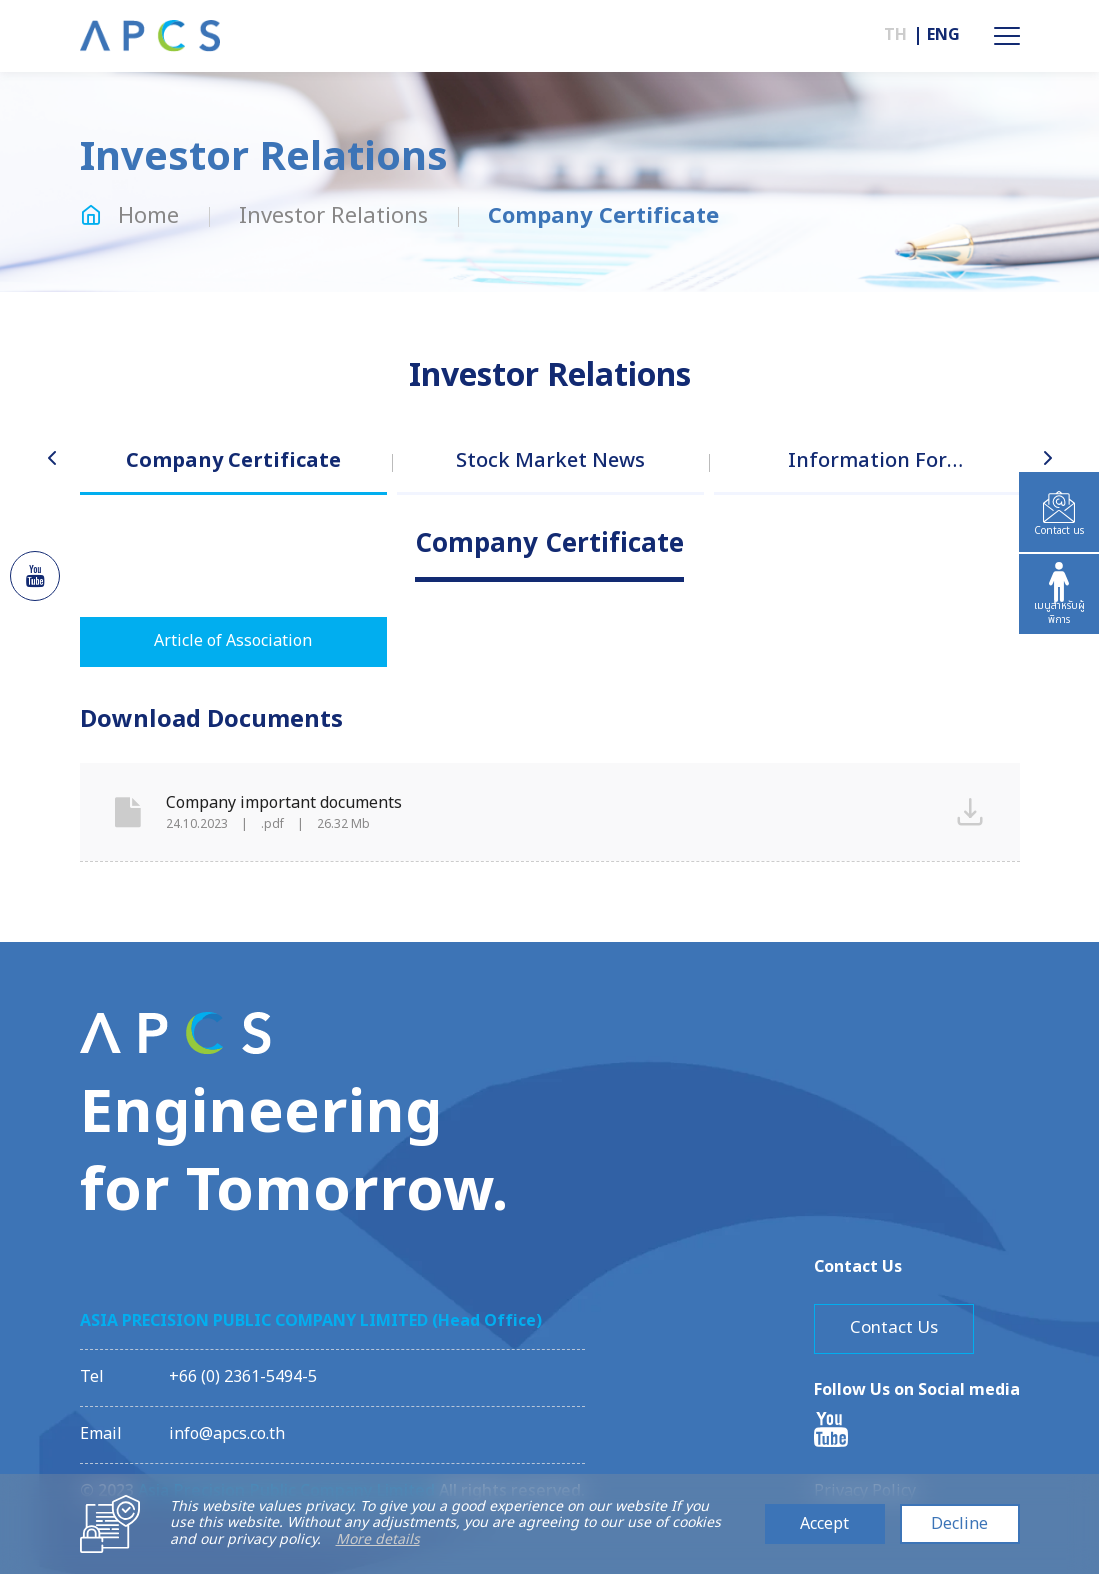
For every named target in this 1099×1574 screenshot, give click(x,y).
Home (129, 216)
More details (378, 1540)
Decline (959, 1524)
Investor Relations (333, 216)
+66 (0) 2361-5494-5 (243, 1377)
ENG (943, 35)
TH (895, 35)
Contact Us (894, 1328)
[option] (233, 480)
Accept (824, 1524)
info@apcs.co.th (227, 1434)
